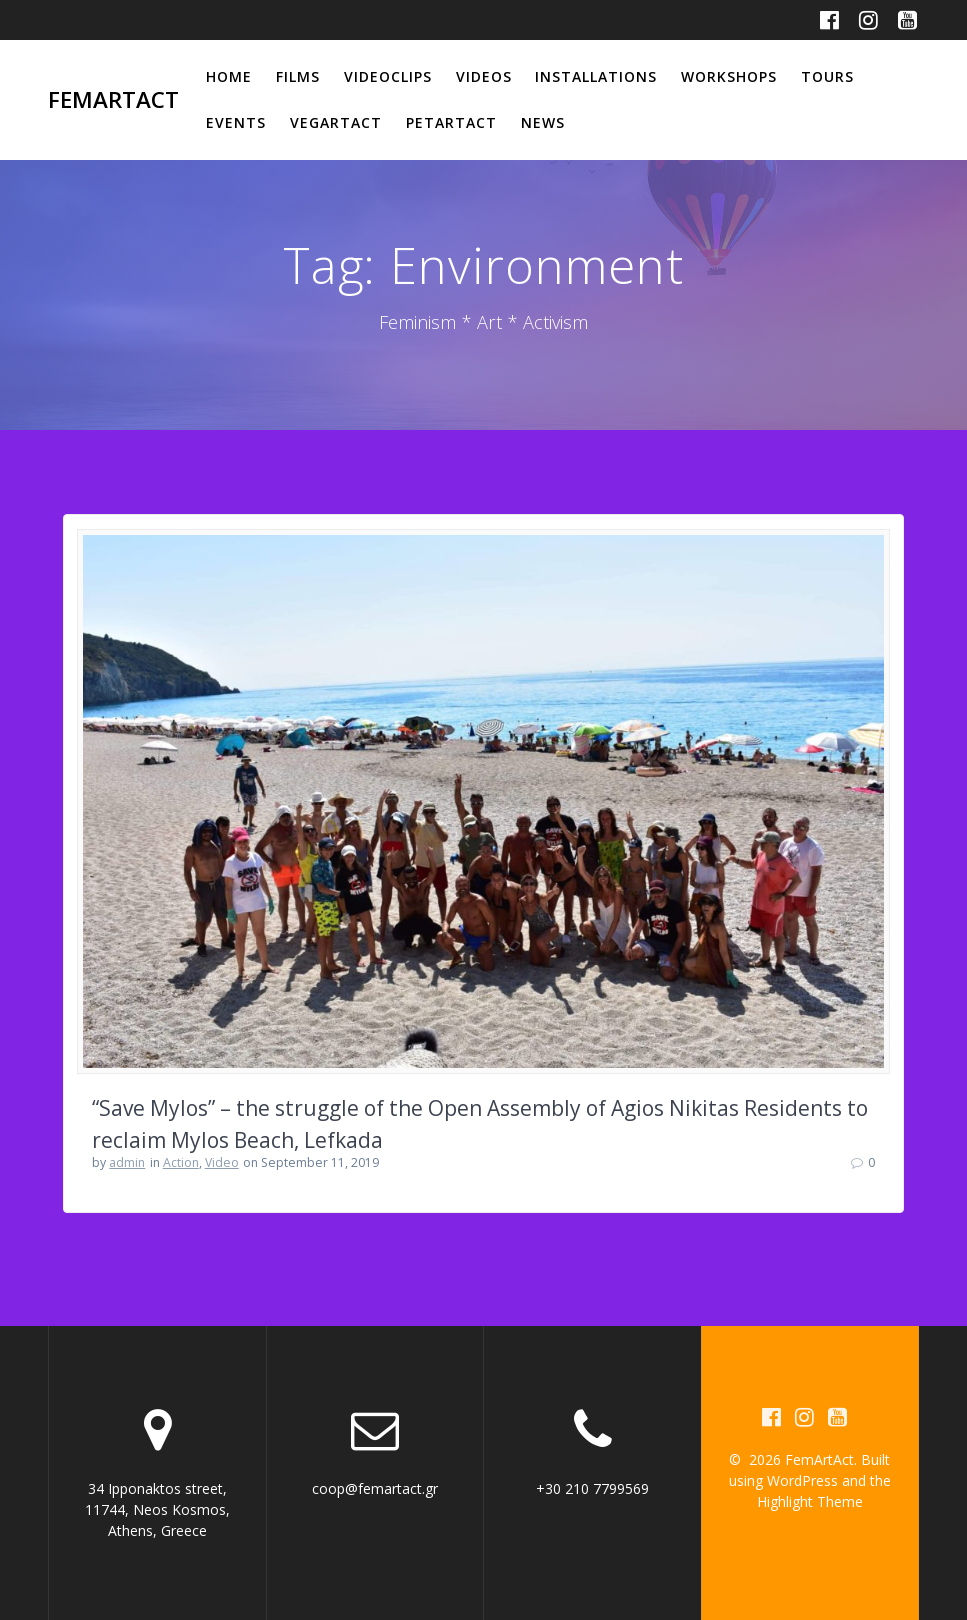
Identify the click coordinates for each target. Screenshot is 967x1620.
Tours (827, 76)
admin (127, 1162)
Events (236, 122)
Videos (484, 76)
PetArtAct (451, 122)
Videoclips (388, 76)
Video (222, 1162)
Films (298, 76)
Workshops (729, 76)
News (543, 122)
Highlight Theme (810, 1501)
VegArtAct (336, 122)
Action (181, 1162)
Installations (596, 76)
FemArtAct (113, 100)
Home (229, 76)
